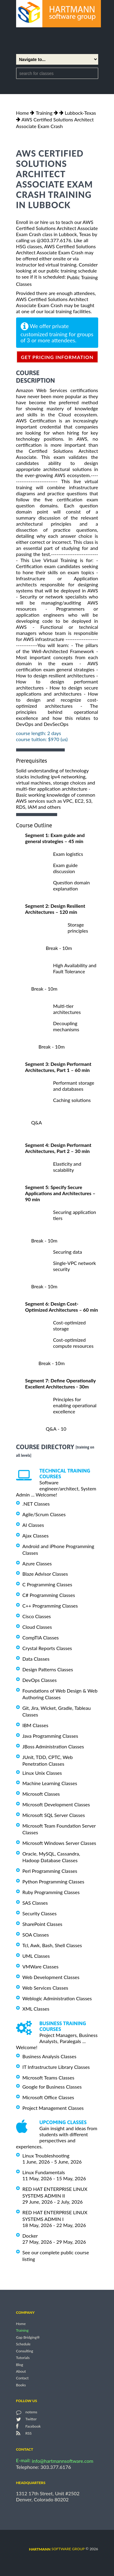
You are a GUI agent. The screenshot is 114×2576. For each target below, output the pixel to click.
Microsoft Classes (41, 1794)
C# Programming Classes (48, 1595)
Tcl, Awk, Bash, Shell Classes (52, 1945)
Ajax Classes (35, 1535)
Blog (19, 2364)
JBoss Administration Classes (53, 1746)
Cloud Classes (37, 1627)
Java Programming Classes (50, 1736)
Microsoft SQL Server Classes (53, 1815)
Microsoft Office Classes (48, 2097)
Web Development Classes (51, 1977)
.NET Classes (36, 1504)
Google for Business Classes (52, 2087)
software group (57, 2549)
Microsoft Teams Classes (48, 2077)
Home (22, 113)
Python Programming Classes (53, 1881)
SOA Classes (35, 1934)
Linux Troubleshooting (46, 2155)
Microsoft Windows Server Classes (59, 1843)
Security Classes (39, 1913)
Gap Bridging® (28, 2337)
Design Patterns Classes (47, 1669)
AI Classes (33, 1525)
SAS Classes (35, 1903)
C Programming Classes (47, 1584)
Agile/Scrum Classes (44, 1514)
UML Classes (36, 1956)
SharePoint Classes (42, 1924)
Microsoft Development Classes (56, 1804)
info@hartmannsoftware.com (63, 2461)
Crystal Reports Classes (47, 1648)
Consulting (24, 2351)
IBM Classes (35, 1725)
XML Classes (36, 2009)
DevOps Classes (39, 1680)
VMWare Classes (40, 1966)
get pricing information (57, 357)
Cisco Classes (36, 1616)
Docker (30, 2236)
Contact (22, 2378)
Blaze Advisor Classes (45, 1574)
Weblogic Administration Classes (57, 1998)
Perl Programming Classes (49, 1871)
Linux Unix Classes (42, 1772)
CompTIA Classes (40, 1637)
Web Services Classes (45, 1988)
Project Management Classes (53, 2108)
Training (44, 113)
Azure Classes (37, 1563)
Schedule (23, 2344)
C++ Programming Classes (50, 1605)
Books (21, 2385)
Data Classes (36, 1659)
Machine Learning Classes (49, 1783)
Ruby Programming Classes (51, 1892)
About (21, 2371)
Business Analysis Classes (49, 2056)
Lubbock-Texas (80, 113)
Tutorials (23, 2358)
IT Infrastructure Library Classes (56, 2067)
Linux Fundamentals (43, 2172)
